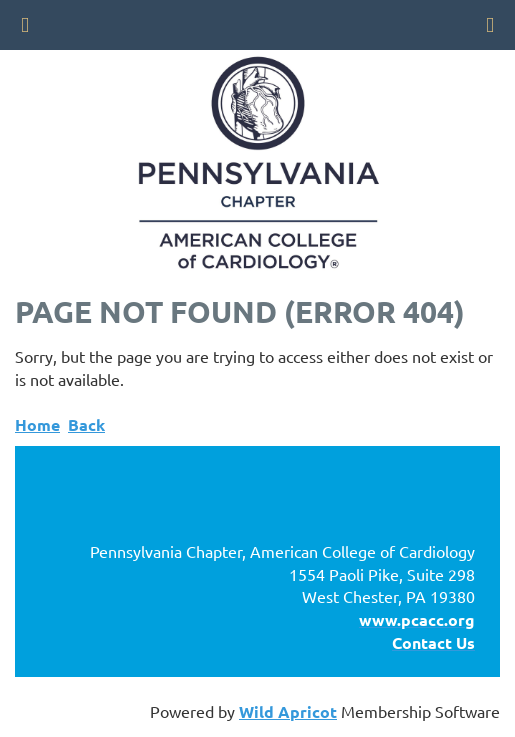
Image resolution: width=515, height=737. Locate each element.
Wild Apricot (288, 711)
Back (86, 424)
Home (37, 424)
